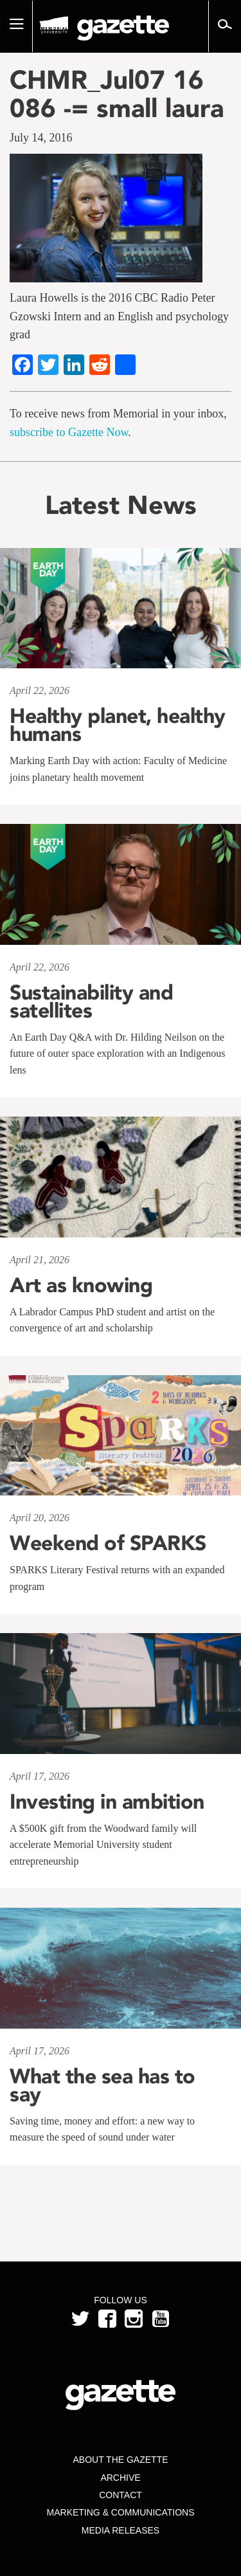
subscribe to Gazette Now (69, 432)
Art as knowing (81, 1285)
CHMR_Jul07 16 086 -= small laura (117, 94)
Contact (120, 2495)
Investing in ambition (107, 1802)
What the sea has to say (102, 2085)
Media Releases (120, 2530)
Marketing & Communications (121, 2512)
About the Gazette (120, 2459)
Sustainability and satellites (91, 1001)
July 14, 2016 (41, 137)
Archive (120, 2477)
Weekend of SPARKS (108, 1543)
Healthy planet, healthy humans (118, 725)
